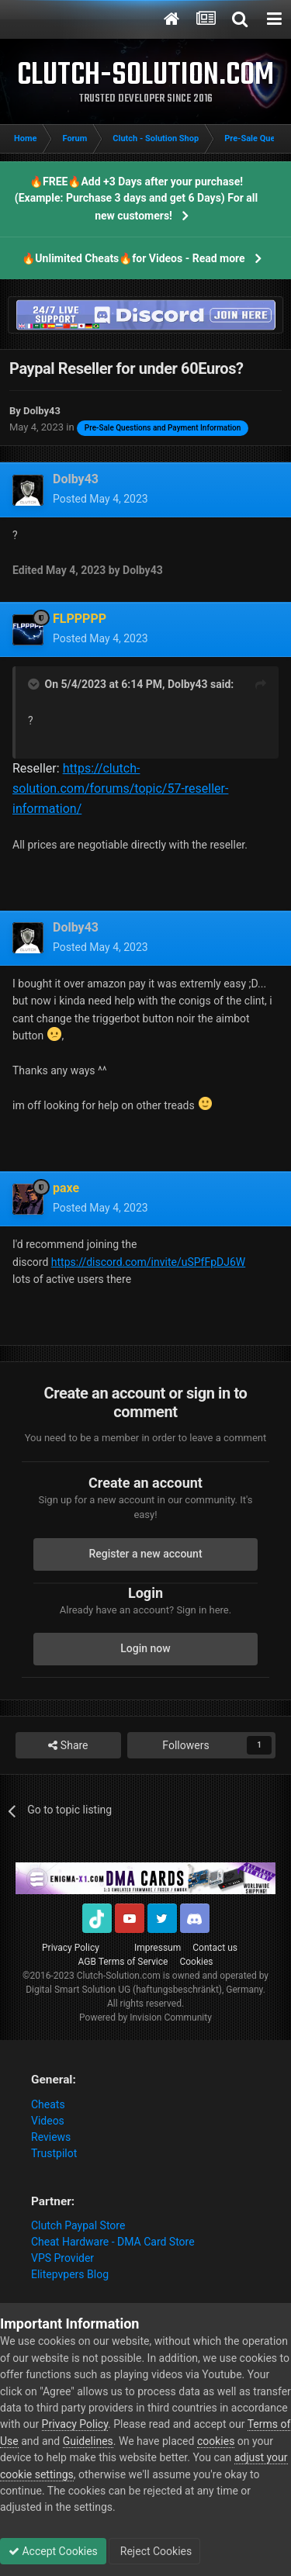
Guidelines (88, 2441)
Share (68, 1745)
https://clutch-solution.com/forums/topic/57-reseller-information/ (120, 788)
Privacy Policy (70, 1947)
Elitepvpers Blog (70, 2274)
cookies (215, 2441)
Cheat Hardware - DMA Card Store (113, 2241)
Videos (47, 2120)
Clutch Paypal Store (78, 2225)
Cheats (48, 2104)
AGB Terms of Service (123, 1961)
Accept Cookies (53, 2551)
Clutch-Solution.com (119, 1975)
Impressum (157, 1947)
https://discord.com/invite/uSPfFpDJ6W (148, 1262)
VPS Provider (62, 2258)
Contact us (214, 1947)
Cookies (196, 1961)
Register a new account (145, 1553)
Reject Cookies (154, 2551)
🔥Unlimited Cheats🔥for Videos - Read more (133, 258)
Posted (100, 499)
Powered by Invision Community (145, 2017)
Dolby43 (188, 684)
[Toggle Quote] (35, 684)
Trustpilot (54, 2153)
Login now (145, 1648)
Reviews (51, 2137)
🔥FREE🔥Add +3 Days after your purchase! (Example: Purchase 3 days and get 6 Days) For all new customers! (136, 198)
